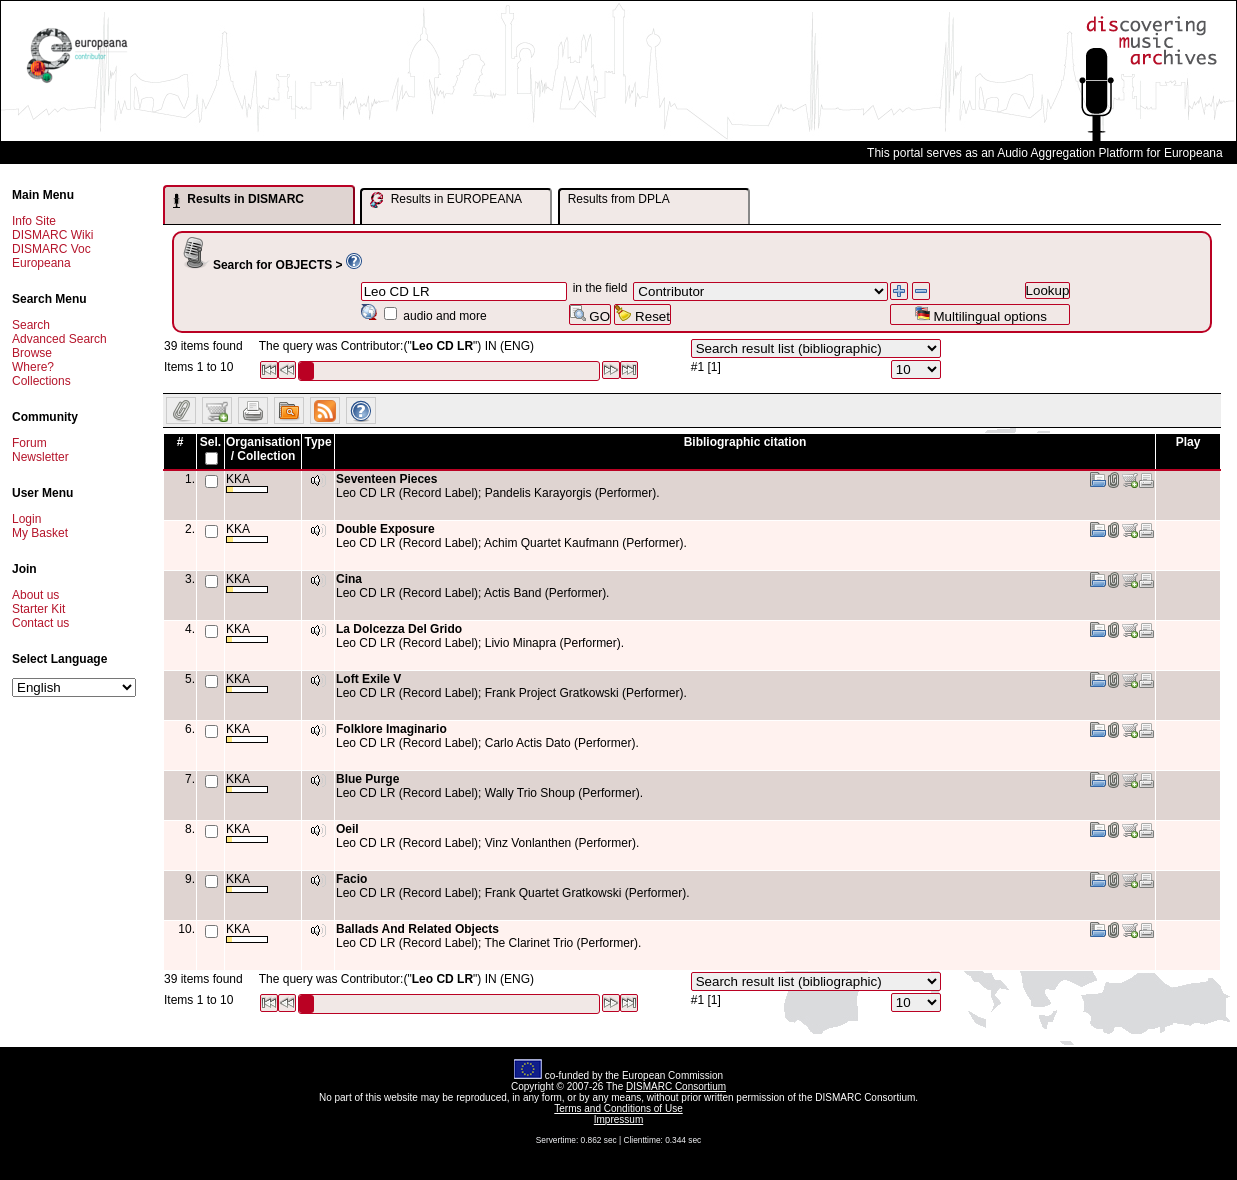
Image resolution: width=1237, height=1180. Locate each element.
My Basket (40, 533)
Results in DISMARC (238, 200)
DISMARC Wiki (52, 235)
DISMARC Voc (51, 249)
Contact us (40, 623)
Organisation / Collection (263, 449)
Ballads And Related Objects (417, 929)
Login (26, 519)
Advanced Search (59, 339)
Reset (642, 314)
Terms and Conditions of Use (618, 1108)
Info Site (34, 221)
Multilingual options (980, 314)
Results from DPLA (619, 199)
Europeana (41, 263)
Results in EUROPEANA (446, 200)
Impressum (618, 1119)
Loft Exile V (368, 679)
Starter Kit (38, 609)
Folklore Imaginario (391, 729)
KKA (247, 482)
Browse (32, 353)
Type (317, 442)
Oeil (347, 829)
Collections (41, 381)
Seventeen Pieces (386, 479)
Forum (29, 443)
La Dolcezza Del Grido (399, 629)
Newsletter (40, 457)
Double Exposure (385, 529)
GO (590, 314)
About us (35, 595)
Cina (349, 579)
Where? (33, 367)
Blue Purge (367, 779)
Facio (351, 879)
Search (31, 325)
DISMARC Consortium (676, 1086)
